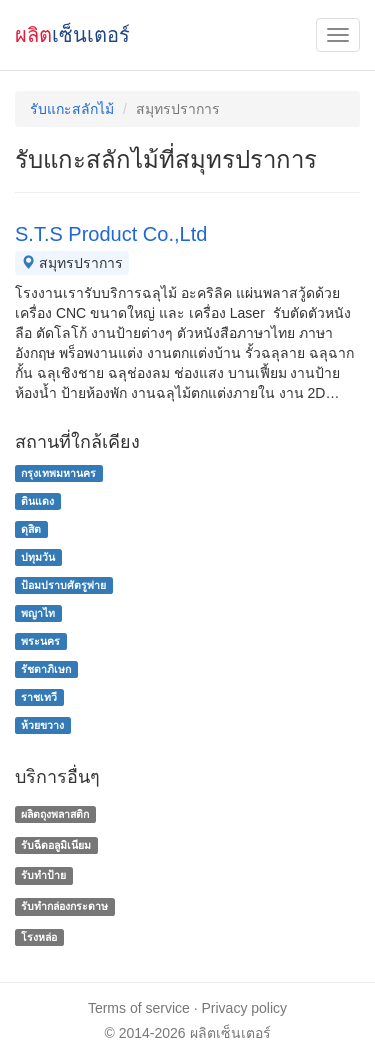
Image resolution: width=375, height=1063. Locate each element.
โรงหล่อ (39, 937)
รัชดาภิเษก (46, 669)
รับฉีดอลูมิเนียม (56, 845)
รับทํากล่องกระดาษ (64, 906)
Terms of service (139, 1008)
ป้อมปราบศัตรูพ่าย (63, 585)
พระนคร (40, 641)
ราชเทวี (39, 697)
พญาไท (38, 613)
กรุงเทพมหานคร (58, 473)
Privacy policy (245, 1008)
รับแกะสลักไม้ (72, 109)
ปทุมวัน (38, 557)
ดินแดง (37, 501)
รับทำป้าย (43, 876)
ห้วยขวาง (42, 725)
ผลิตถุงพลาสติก (55, 814)
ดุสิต (31, 529)
